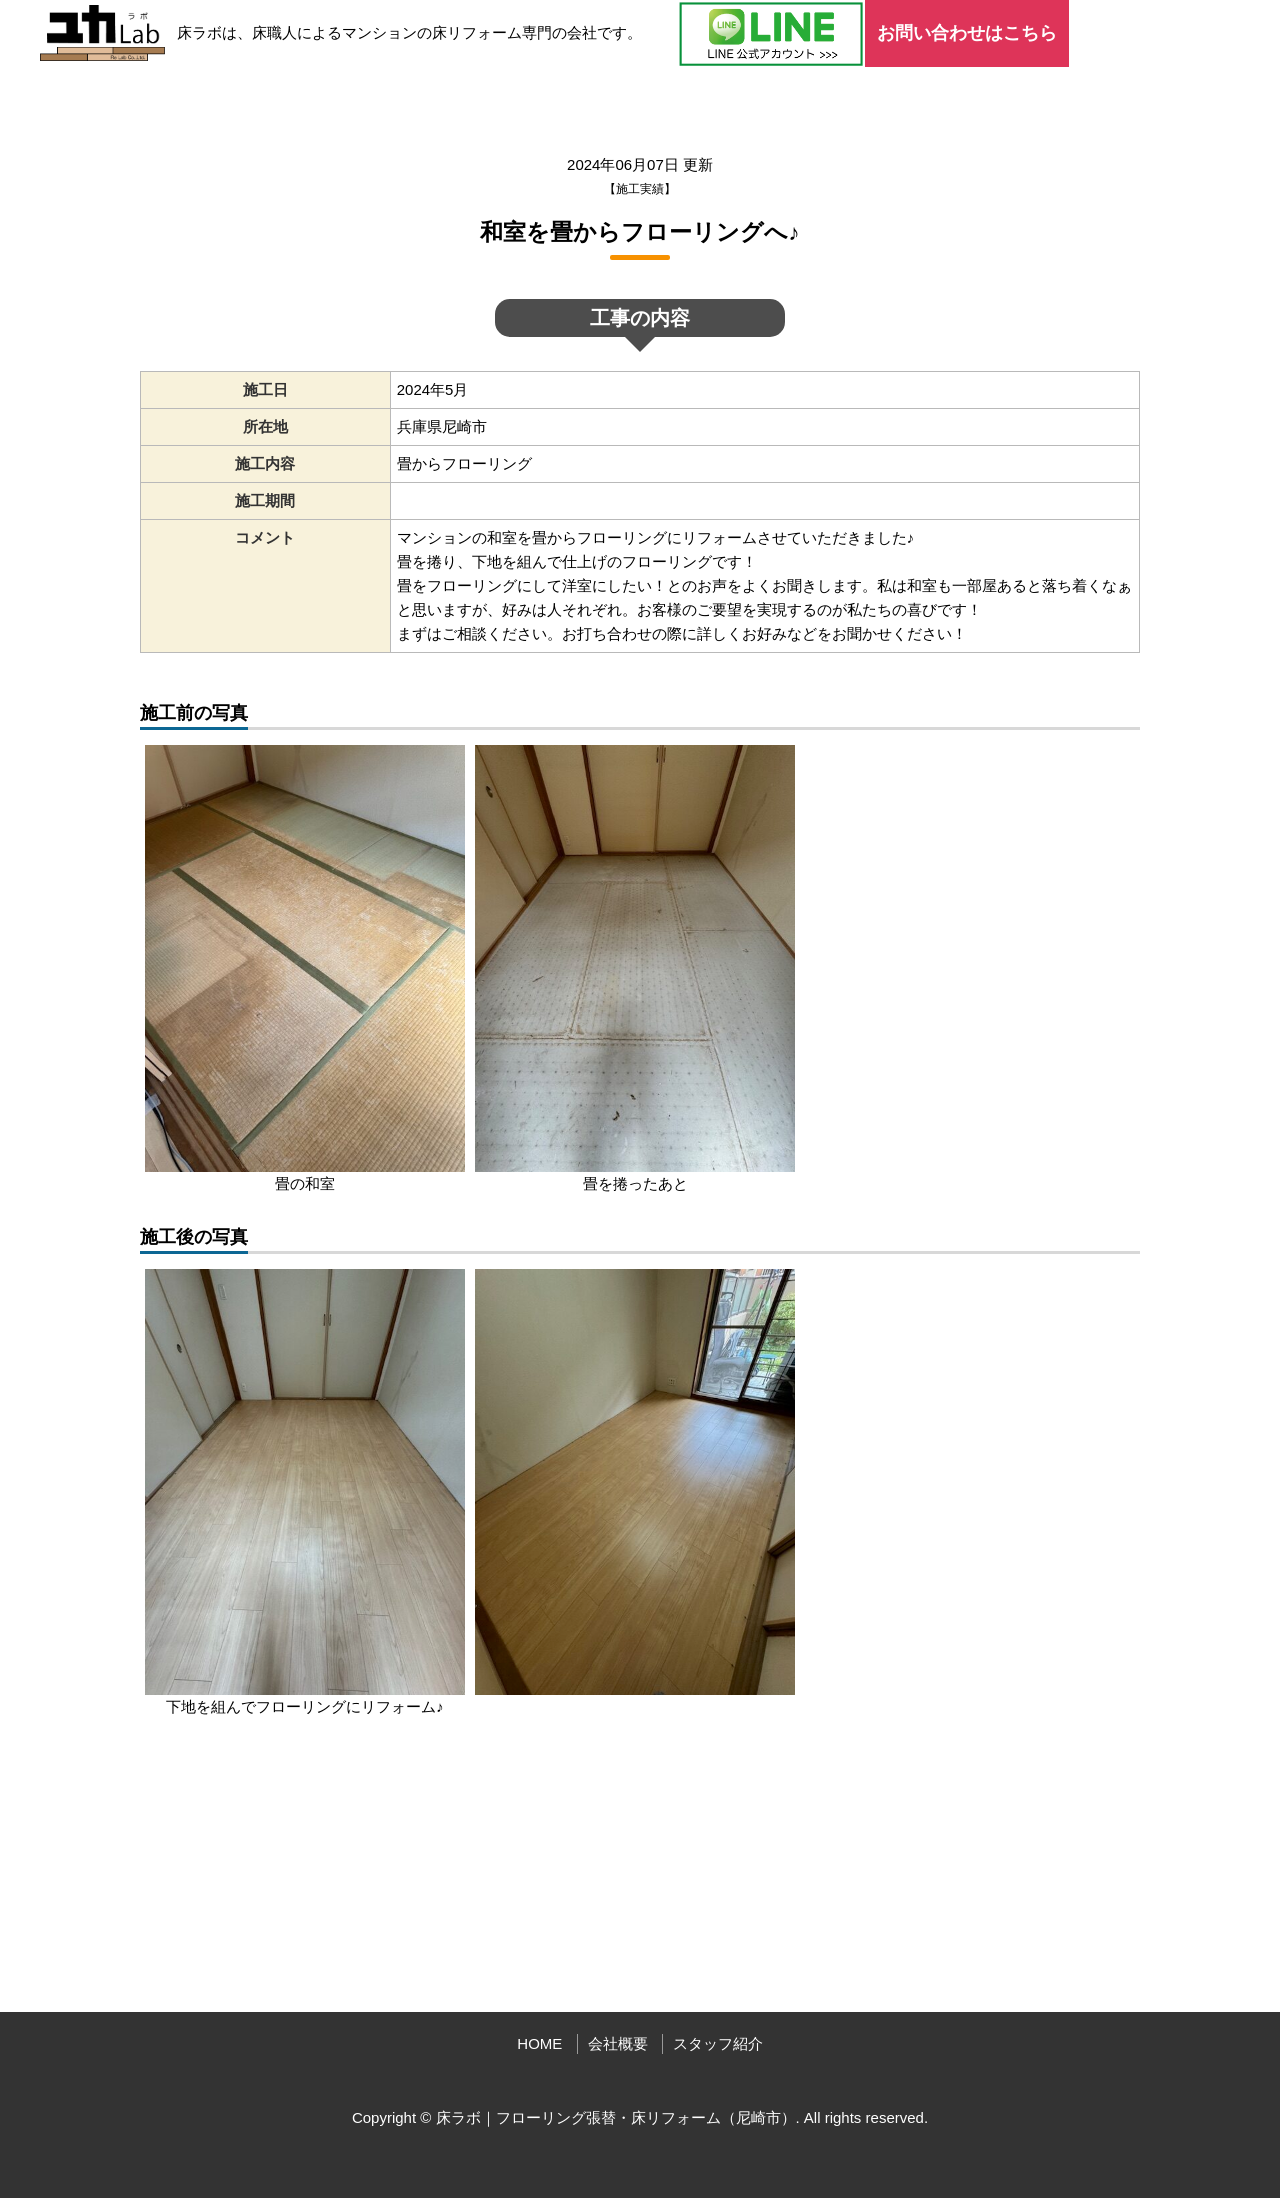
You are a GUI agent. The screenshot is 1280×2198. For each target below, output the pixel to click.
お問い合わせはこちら (967, 33)
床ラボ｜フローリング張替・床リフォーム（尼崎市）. (618, 2117)
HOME (539, 2043)
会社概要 (618, 2043)
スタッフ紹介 (718, 2043)
